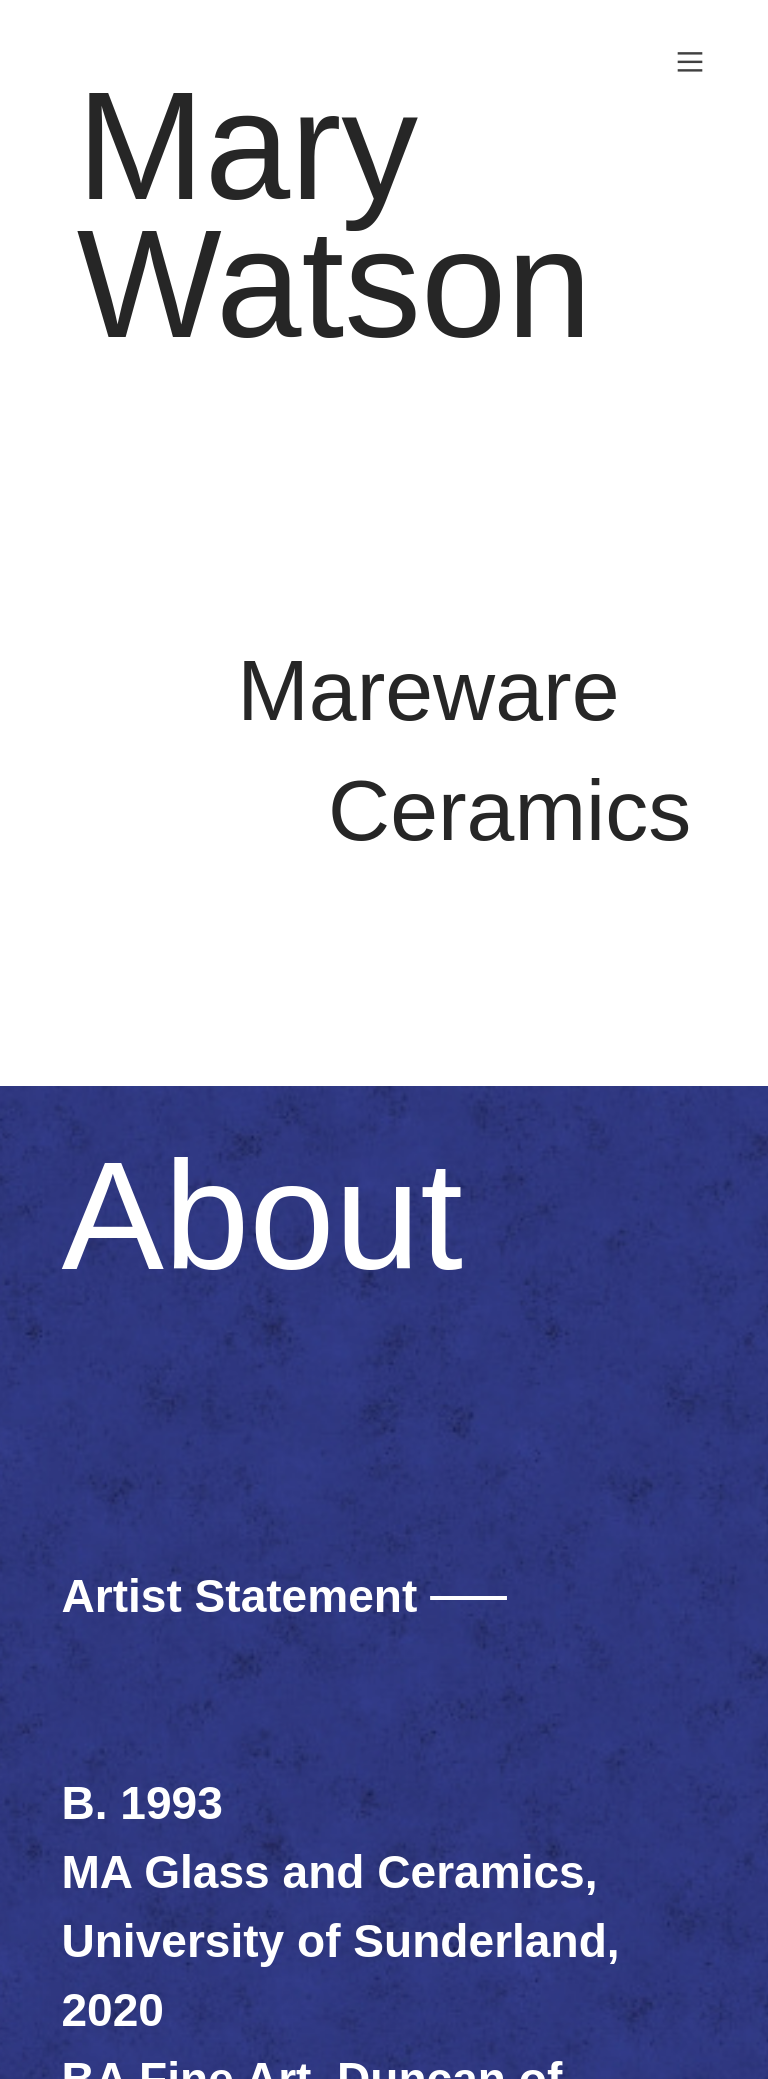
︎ (690, 62)
